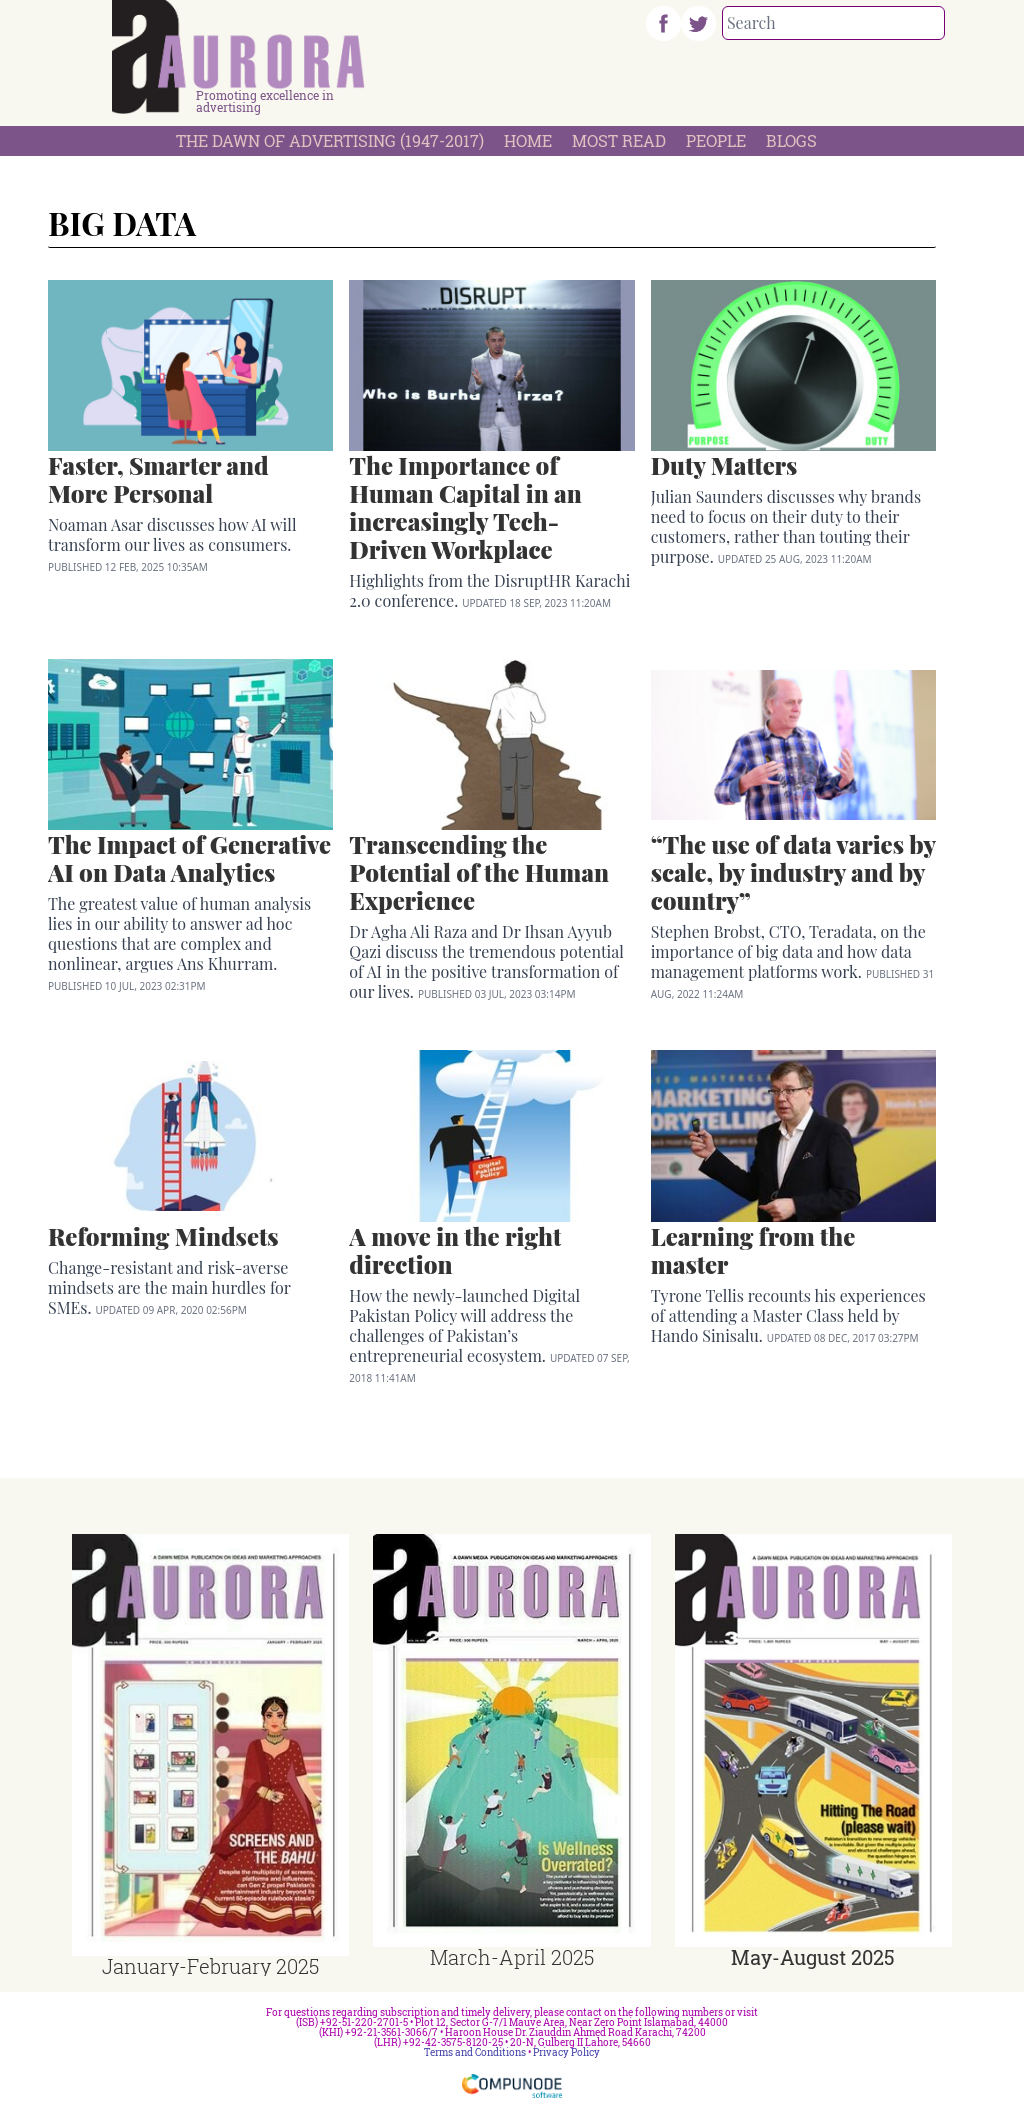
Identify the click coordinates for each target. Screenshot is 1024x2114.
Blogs (791, 140)
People (716, 140)
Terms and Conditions (475, 2052)
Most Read (619, 140)
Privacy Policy (566, 2052)
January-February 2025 (210, 1966)
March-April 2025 (512, 1957)
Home (528, 140)
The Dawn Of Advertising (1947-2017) (330, 140)
